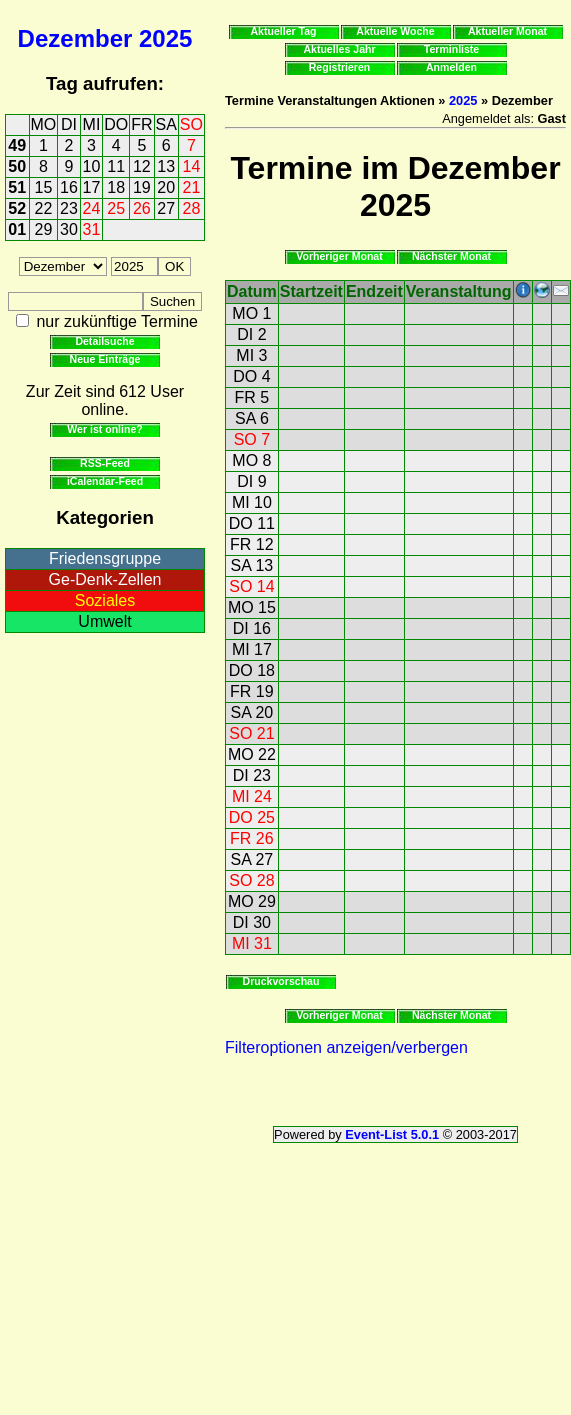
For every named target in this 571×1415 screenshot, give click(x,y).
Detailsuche (104, 341)
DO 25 (252, 817)
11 (116, 166)
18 (116, 187)
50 (17, 166)
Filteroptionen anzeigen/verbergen (346, 1047)
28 (192, 208)
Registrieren (340, 67)
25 (116, 208)
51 (17, 187)
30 (69, 229)
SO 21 (251, 733)
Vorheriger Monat (339, 256)
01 (17, 229)
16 (69, 187)
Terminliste (451, 49)
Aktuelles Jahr (339, 49)
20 (166, 187)
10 (92, 166)
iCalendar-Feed (105, 481)
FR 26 (252, 838)
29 (44, 229)
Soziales (105, 600)
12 (142, 166)
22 (44, 208)
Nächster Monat (451, 256)
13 (166, 166)
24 (92, 208)
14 (192, 166)
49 (17, 145)
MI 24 (252, 796)
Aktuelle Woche (395, 31)
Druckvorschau (281, 981)
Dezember (75, 38)
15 (44, 187)
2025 (165, 38)
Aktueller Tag (283, 31)
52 (17, 208)
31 (92, 229)
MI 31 (252, 943)
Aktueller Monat (507, 31)
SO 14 (251, 586)
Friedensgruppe (105, 558)
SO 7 (252, 439)
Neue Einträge (105, 359)
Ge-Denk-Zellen (105, 579)
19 (142, 187)
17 (92, 187)
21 (192, 187)
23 (69, 208)
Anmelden (451, 67)
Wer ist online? (104, 429)
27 (166, 208)
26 (142, 208)
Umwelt (104, 621)
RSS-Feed (105, 463)
